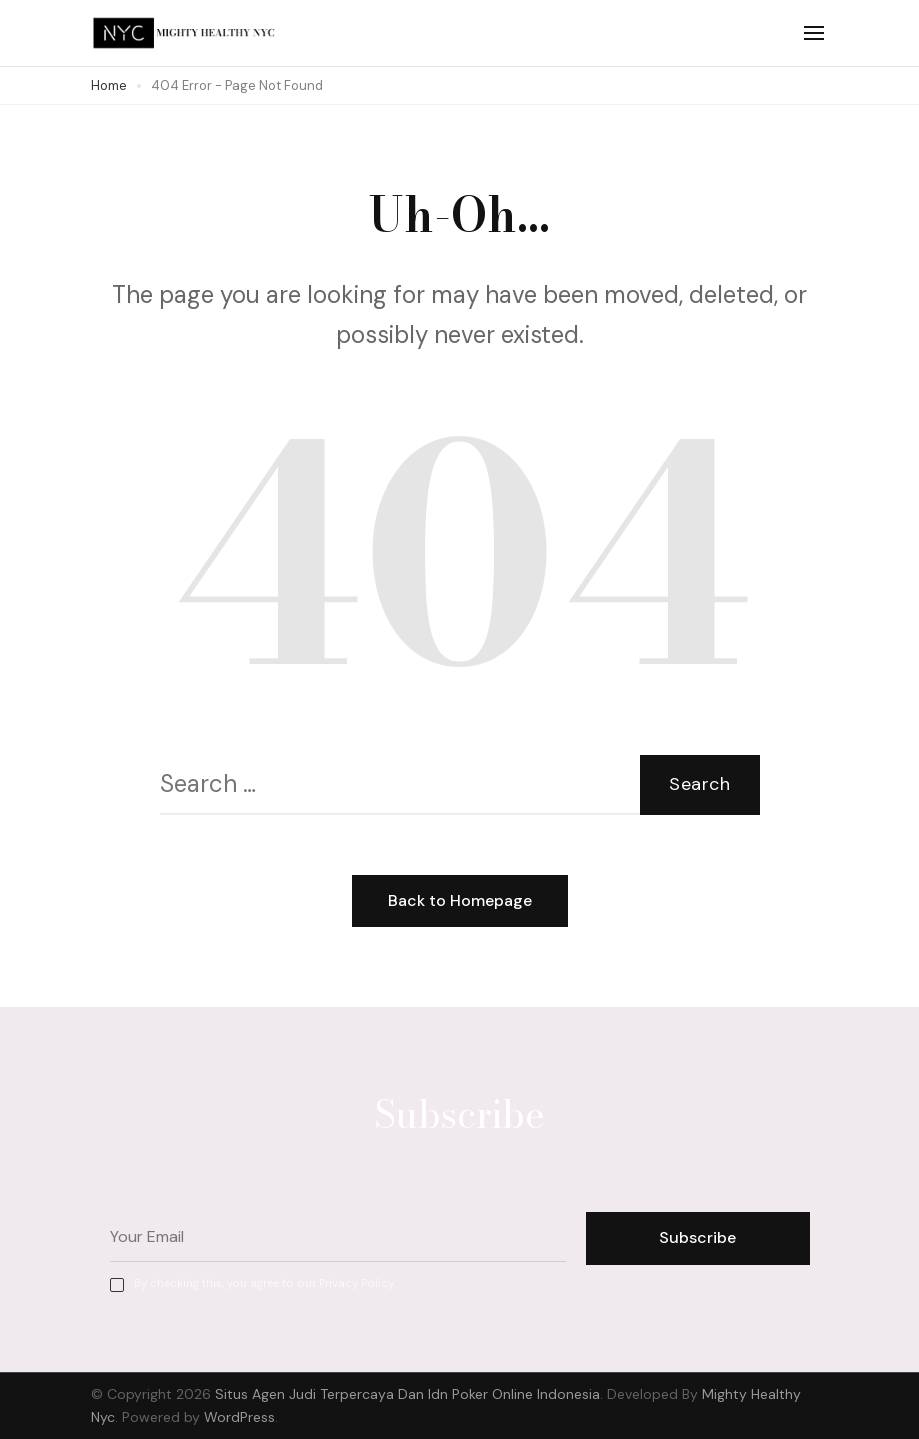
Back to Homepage (460, 900)
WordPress (239, 1417)
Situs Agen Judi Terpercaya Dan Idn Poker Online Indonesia (407, 1394)
